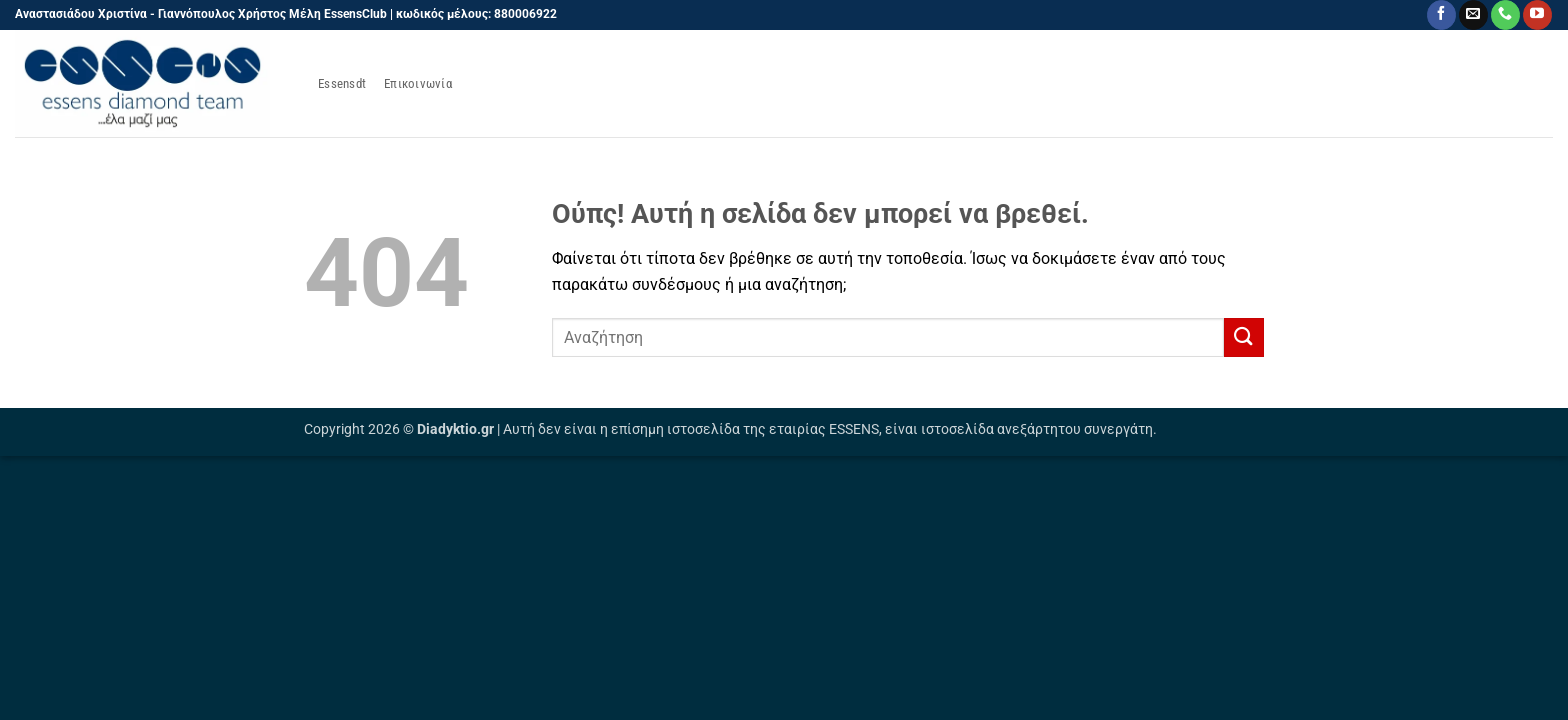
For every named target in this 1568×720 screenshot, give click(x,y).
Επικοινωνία (418, 83)
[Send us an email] (1473, 15)
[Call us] (1505, 15)
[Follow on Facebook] (1441, 15)
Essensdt (342, 83)
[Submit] (1244, 337)
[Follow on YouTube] (1537, 15)
